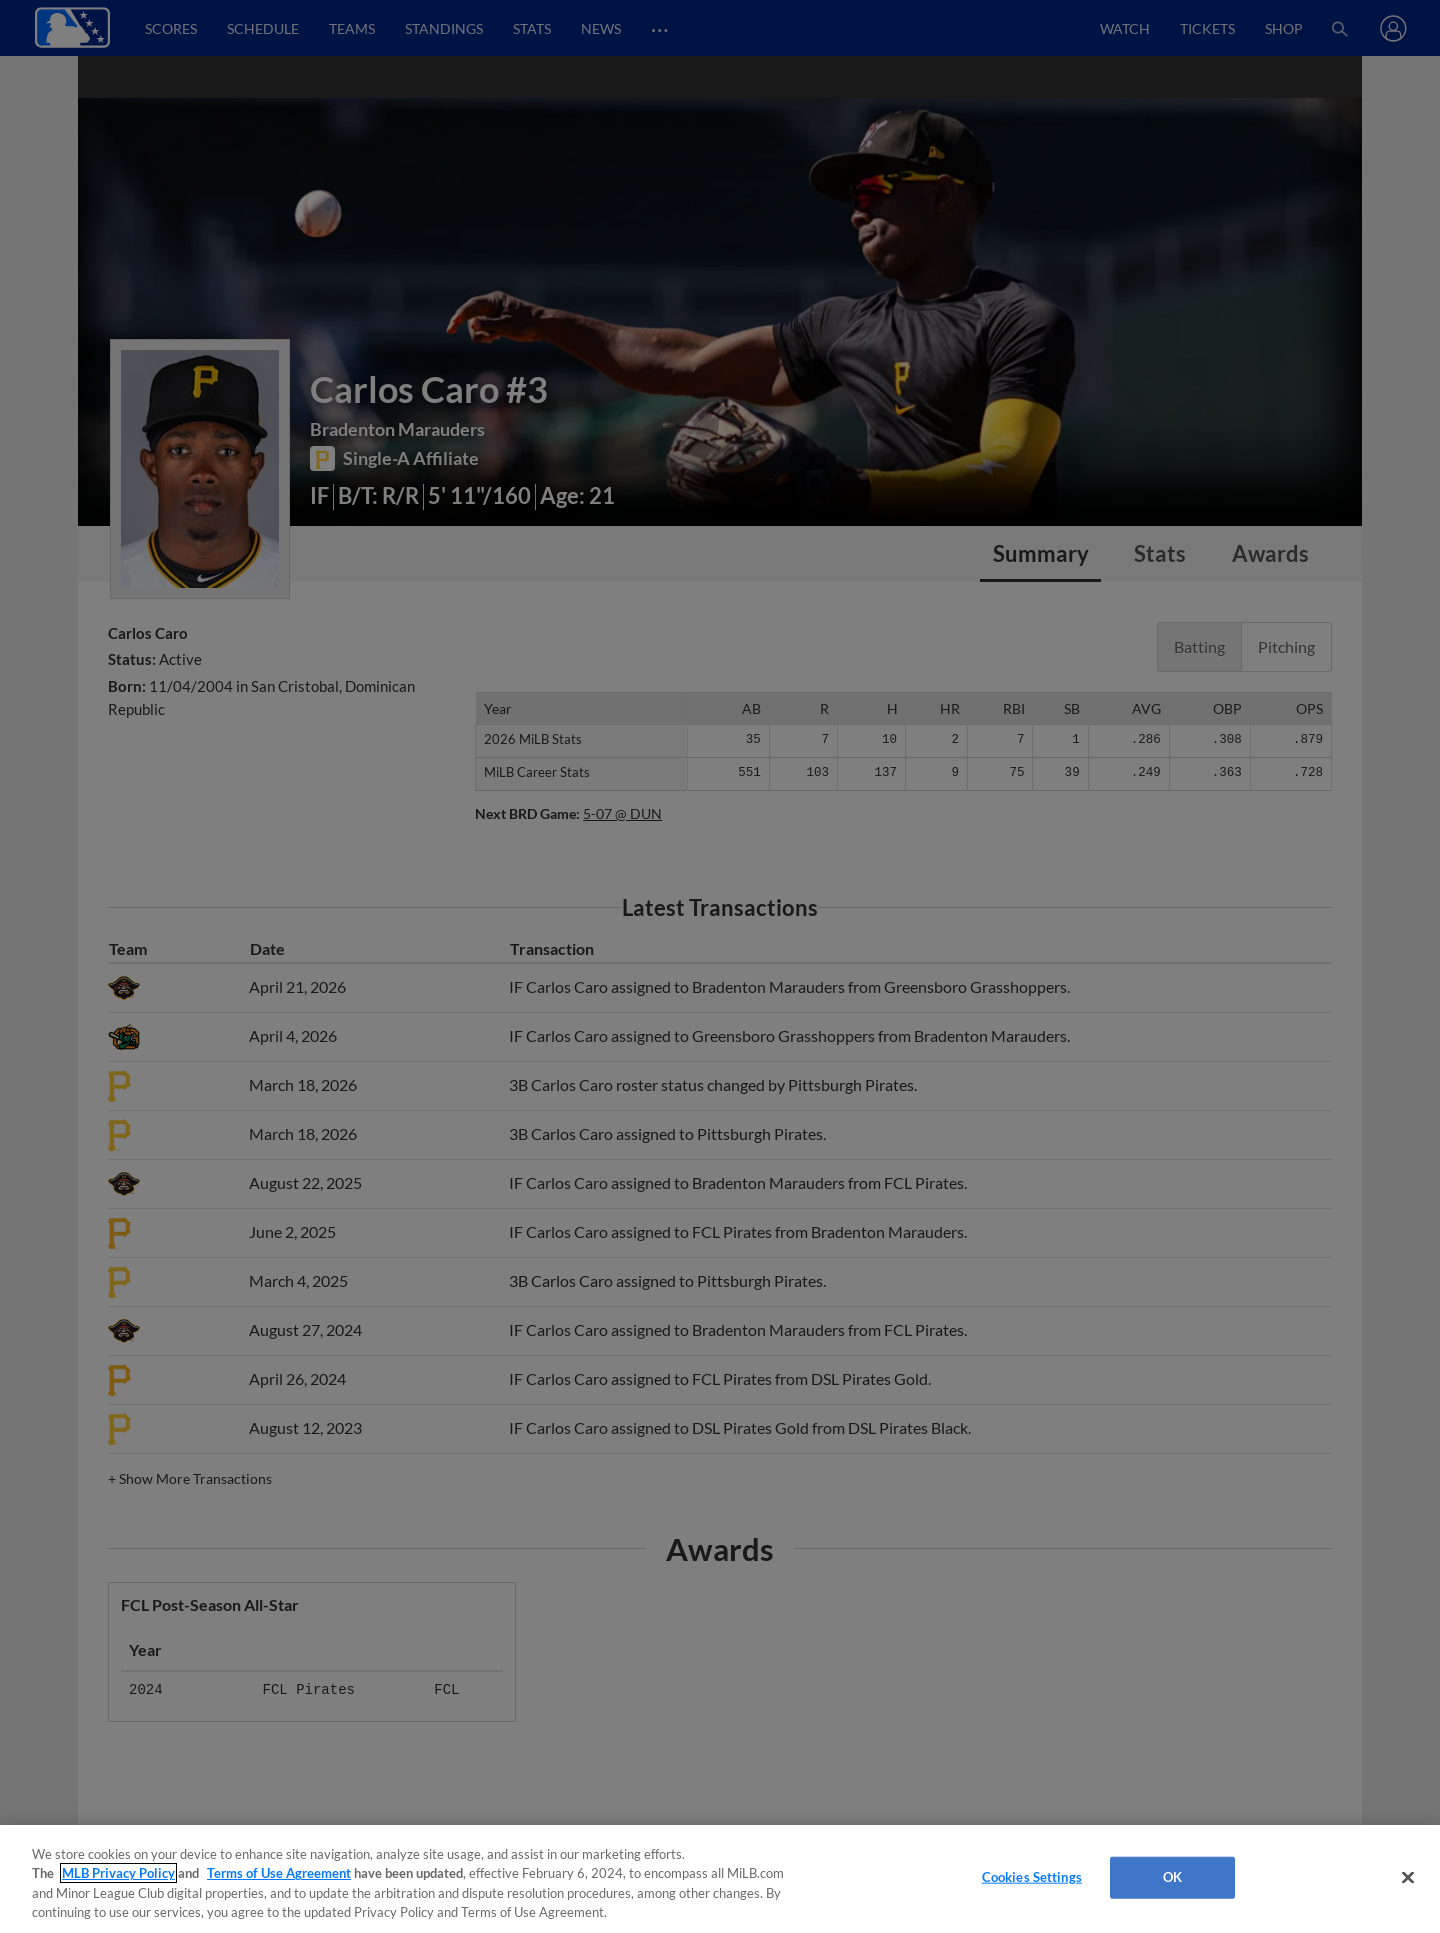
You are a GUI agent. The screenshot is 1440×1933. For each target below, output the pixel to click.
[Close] (1408, 1877)
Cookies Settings (1032, 1877)
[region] (720, 1879)
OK (1172, 1877)
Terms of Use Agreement (279, 1873)
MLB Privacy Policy (118, 1873)
